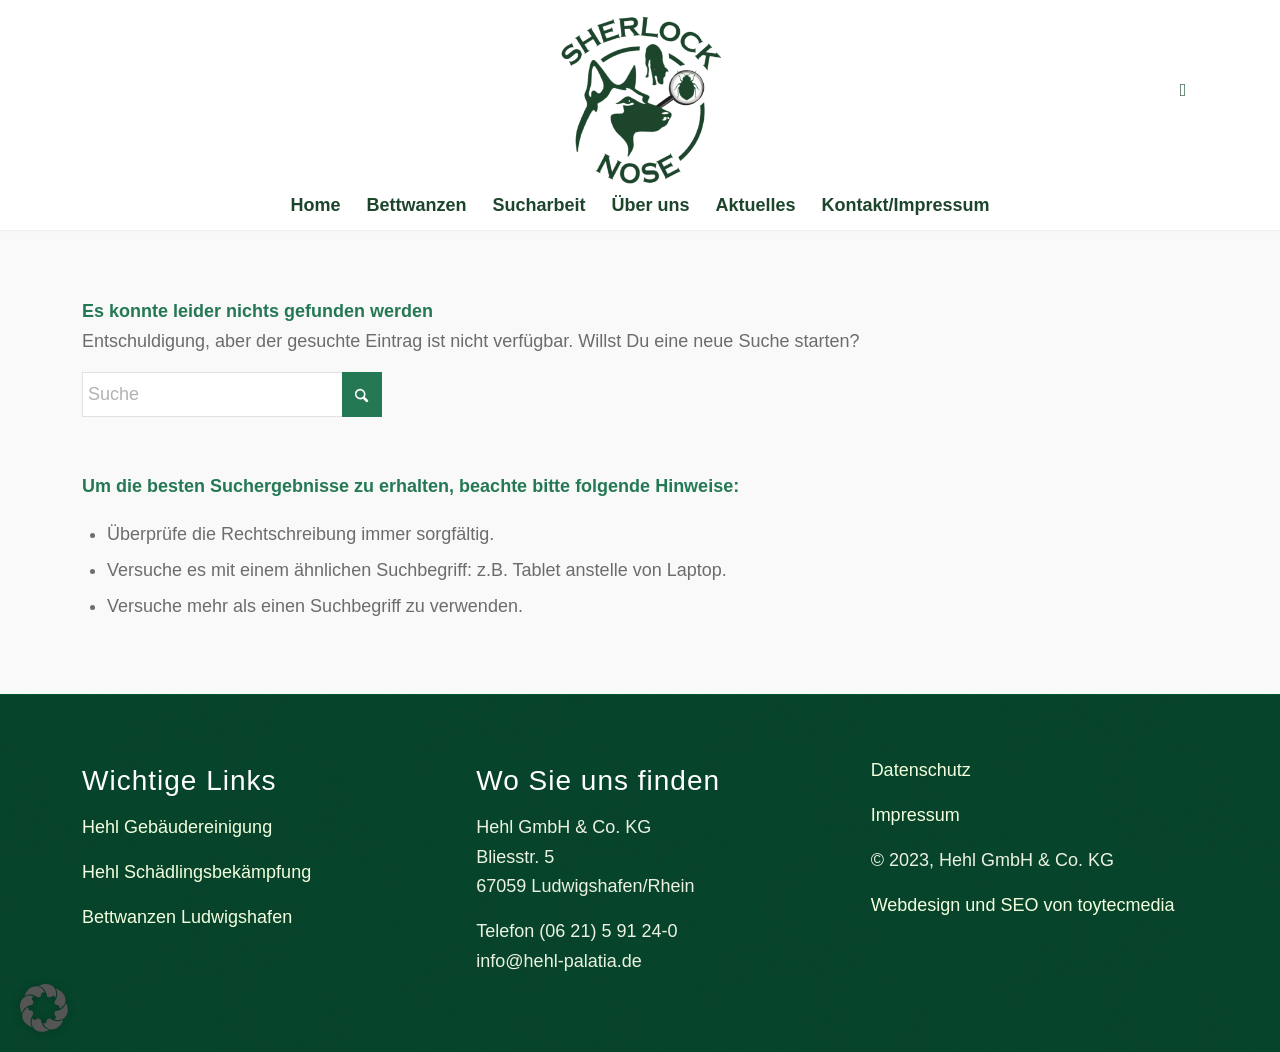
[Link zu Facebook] (1183, 90)
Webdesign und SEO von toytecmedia (1023, 905)
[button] (44, 1008)
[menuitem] (315, 205)
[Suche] (232, 394)
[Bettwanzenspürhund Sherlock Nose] (640, 100)
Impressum (915, 815)
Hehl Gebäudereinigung (177, 827)
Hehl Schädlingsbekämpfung (196, 872)
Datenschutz (921, 770)
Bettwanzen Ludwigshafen (187, 917)
